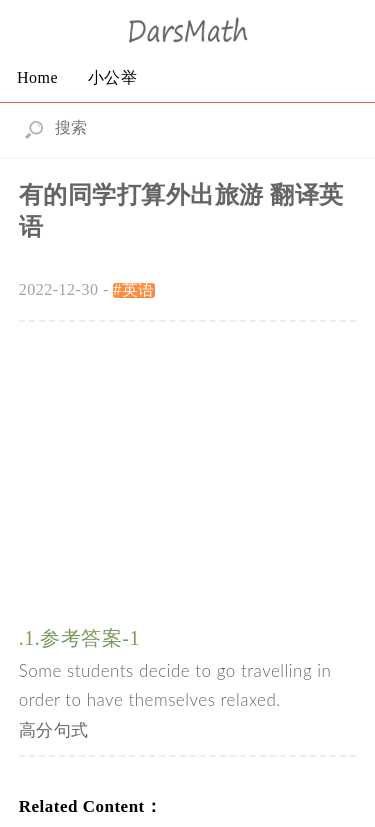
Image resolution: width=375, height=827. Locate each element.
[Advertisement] (188, 463)
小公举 (113, 77)
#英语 (134, 289)
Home (37, 77)
